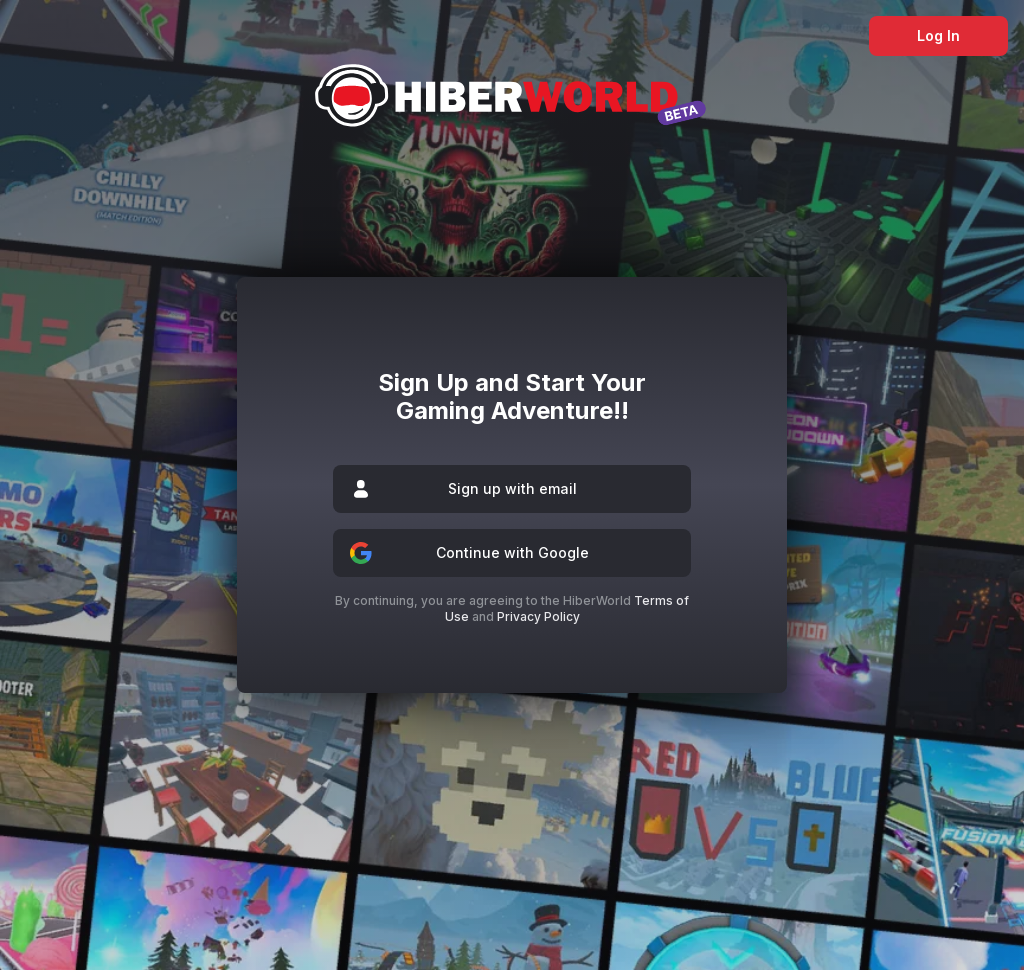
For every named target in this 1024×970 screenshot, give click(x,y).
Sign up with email (512, 489)
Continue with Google (512, 553)
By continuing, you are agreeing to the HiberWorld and (512, 608)
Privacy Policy (538, 616)
